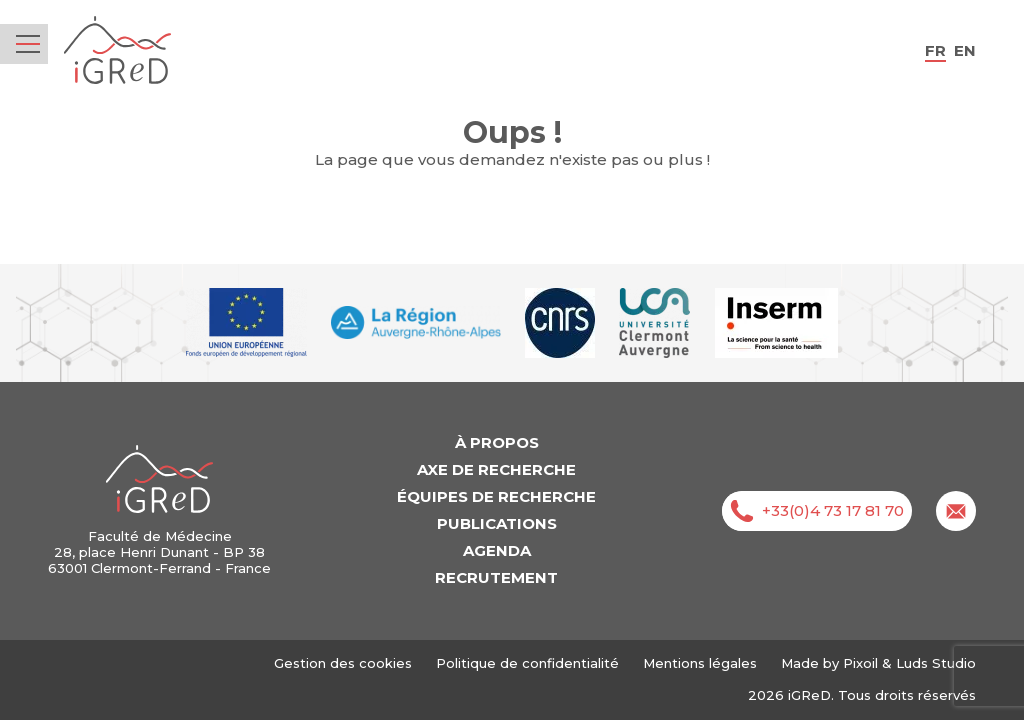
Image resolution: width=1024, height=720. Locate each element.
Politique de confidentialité (527, 663)
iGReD (117, 50)
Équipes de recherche (496, 496)
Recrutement (496, 577)
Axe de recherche (496, 469)
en (965, 50)
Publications (497, 523)
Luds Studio (936, 663)
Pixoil (860, 663)
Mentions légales (700, 663)
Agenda (497, 550)
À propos (497, 442)
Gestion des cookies (343, 663)
